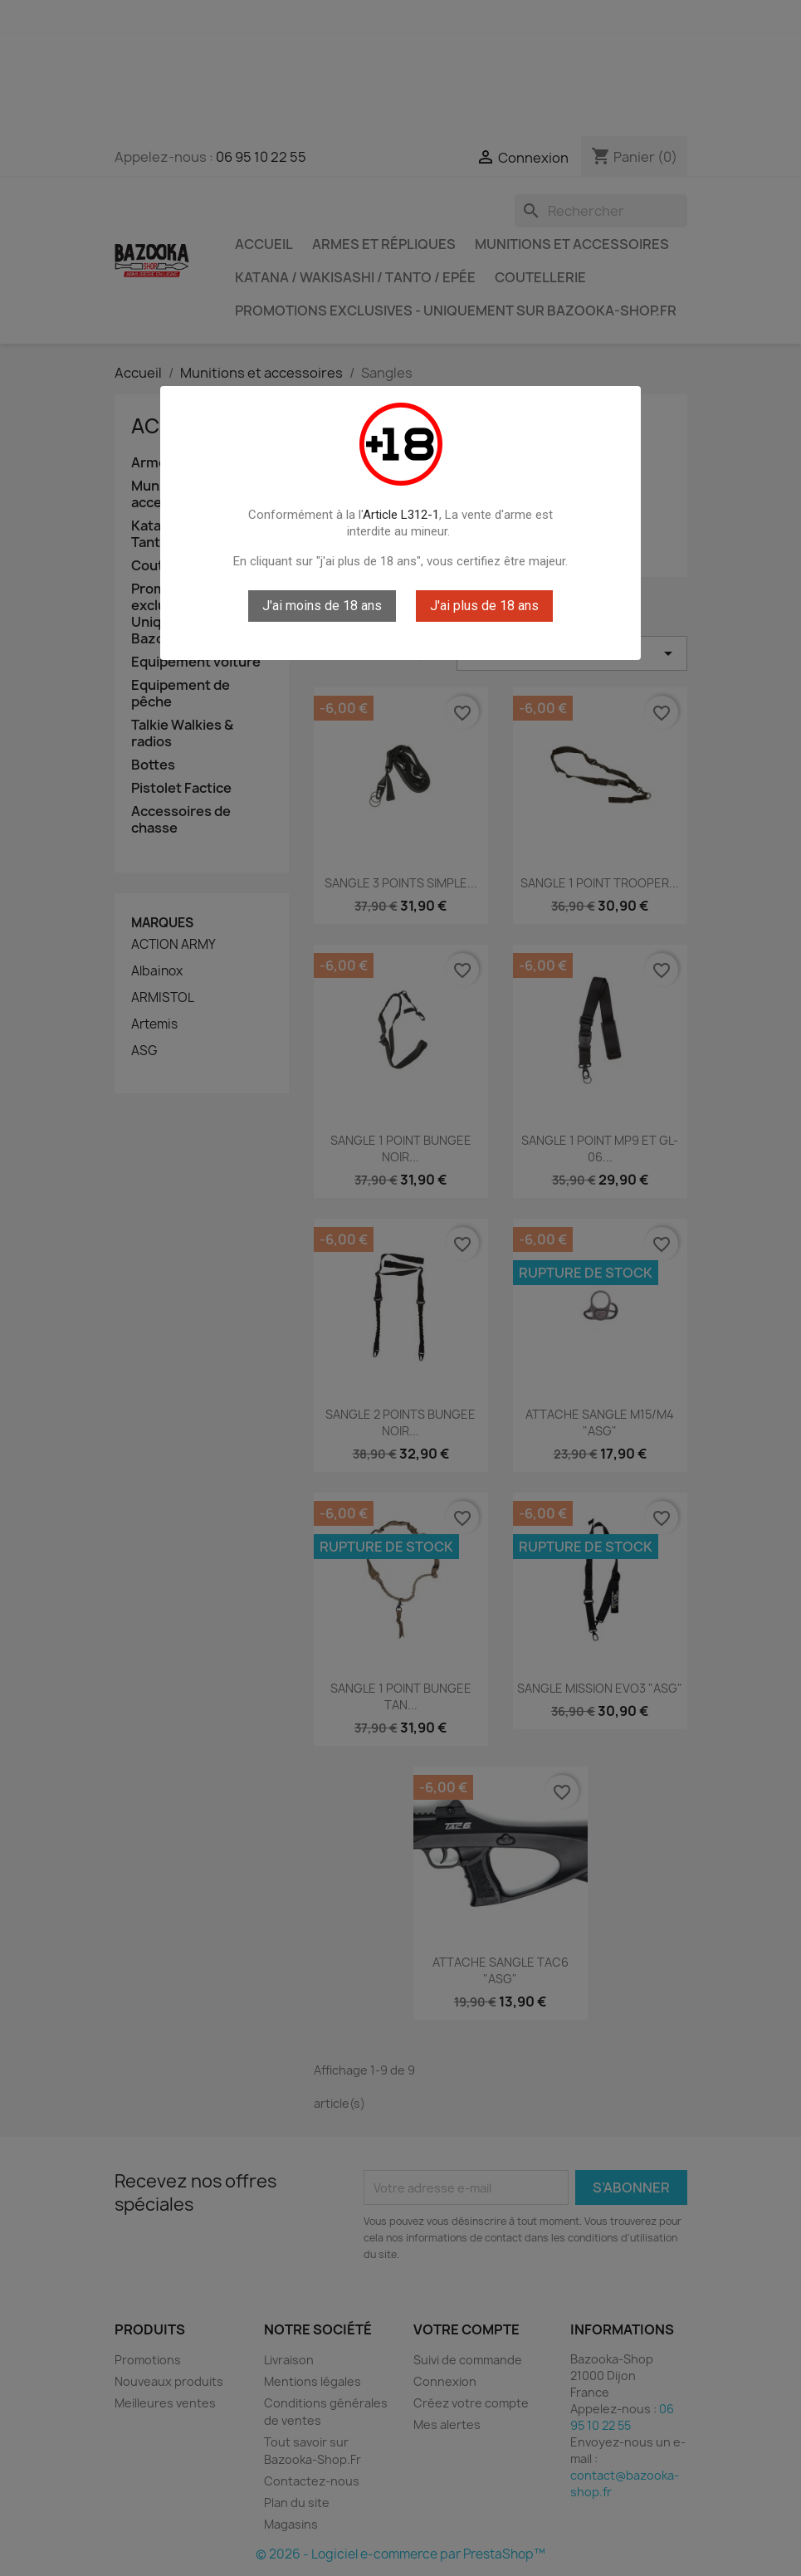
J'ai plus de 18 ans (484, 605)
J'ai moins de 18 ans (322, 605)
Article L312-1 (401, 514)
